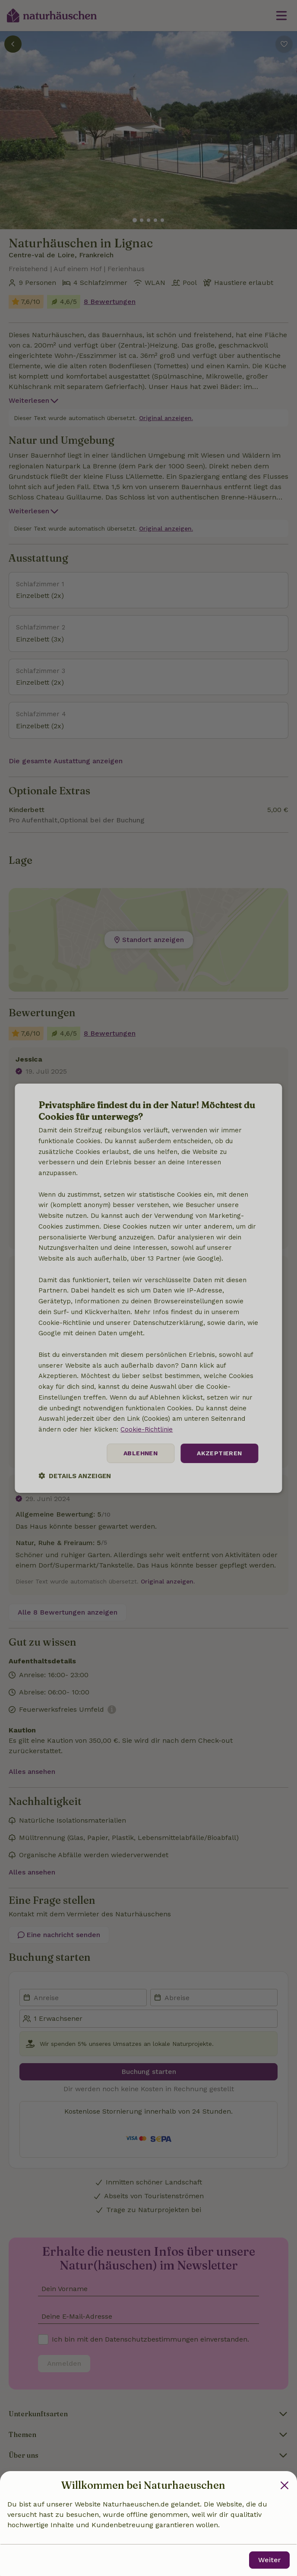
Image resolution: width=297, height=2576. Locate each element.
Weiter (269, 2560)
